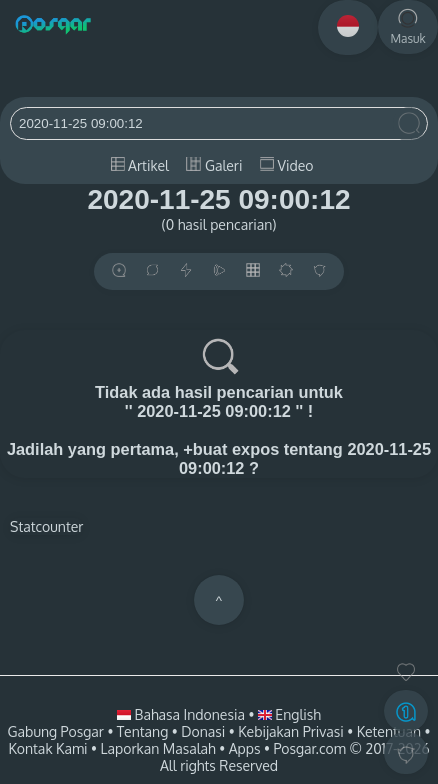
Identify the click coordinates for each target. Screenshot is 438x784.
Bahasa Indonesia (182, 714)
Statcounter (46, 526)
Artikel (140, 165)
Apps (245, 748)
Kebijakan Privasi (290, 731)
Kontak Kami (47, 748)
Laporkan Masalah (158, 748)
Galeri (214, 165)
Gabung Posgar (56, 731)
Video (286, 165)
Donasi (203, 731)
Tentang (142, 731)
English (289, 714)
